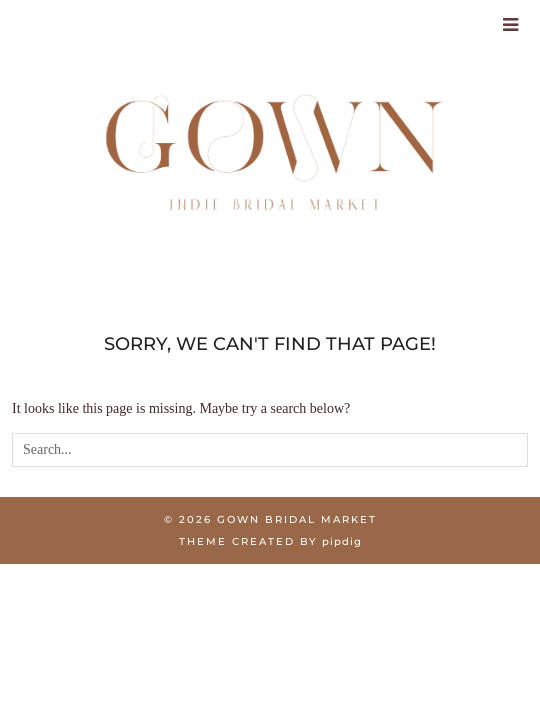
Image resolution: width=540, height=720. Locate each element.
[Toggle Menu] (511, 25)
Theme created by (270, 541)
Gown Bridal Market (297, 519)
